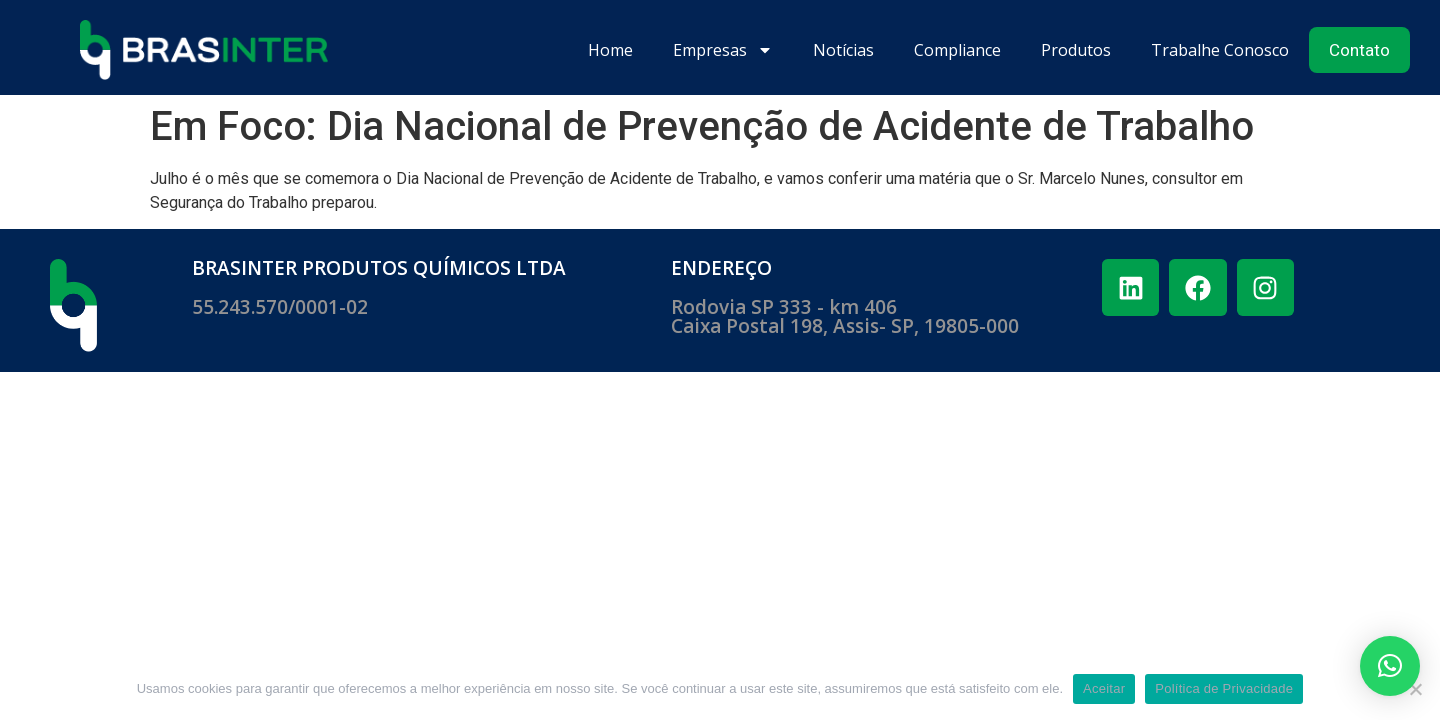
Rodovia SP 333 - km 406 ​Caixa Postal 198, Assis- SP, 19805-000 (845, 316)
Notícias (843, 50)
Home (610, 50)
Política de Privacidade (1224, 688)
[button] (1390, 666)
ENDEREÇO (721, 268)
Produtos (1076, 50)
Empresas (723, 50)
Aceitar (1104, 688)
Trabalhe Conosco (1220, 50)
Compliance (957, 50)
